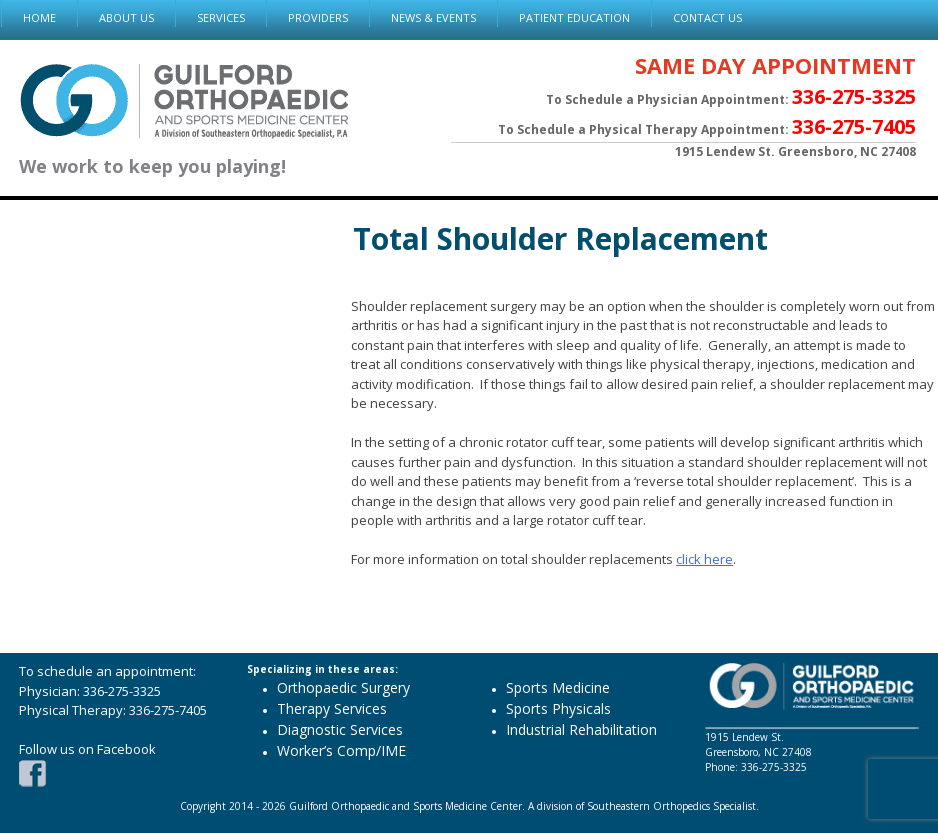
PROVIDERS (318, 17)
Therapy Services (332, 708)
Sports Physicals (558, 708)
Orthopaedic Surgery (343, 687)
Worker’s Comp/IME (341, 750)
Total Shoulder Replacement (560, 238)
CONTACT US (707, 17)
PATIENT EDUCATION (574, 17)
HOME (39, 17)
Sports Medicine (558, 687)
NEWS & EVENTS (433, 17)
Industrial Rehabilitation (581, 729)
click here (704, 559)
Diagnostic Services (340, 729)
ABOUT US (126, 17)
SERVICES (221, 17)
